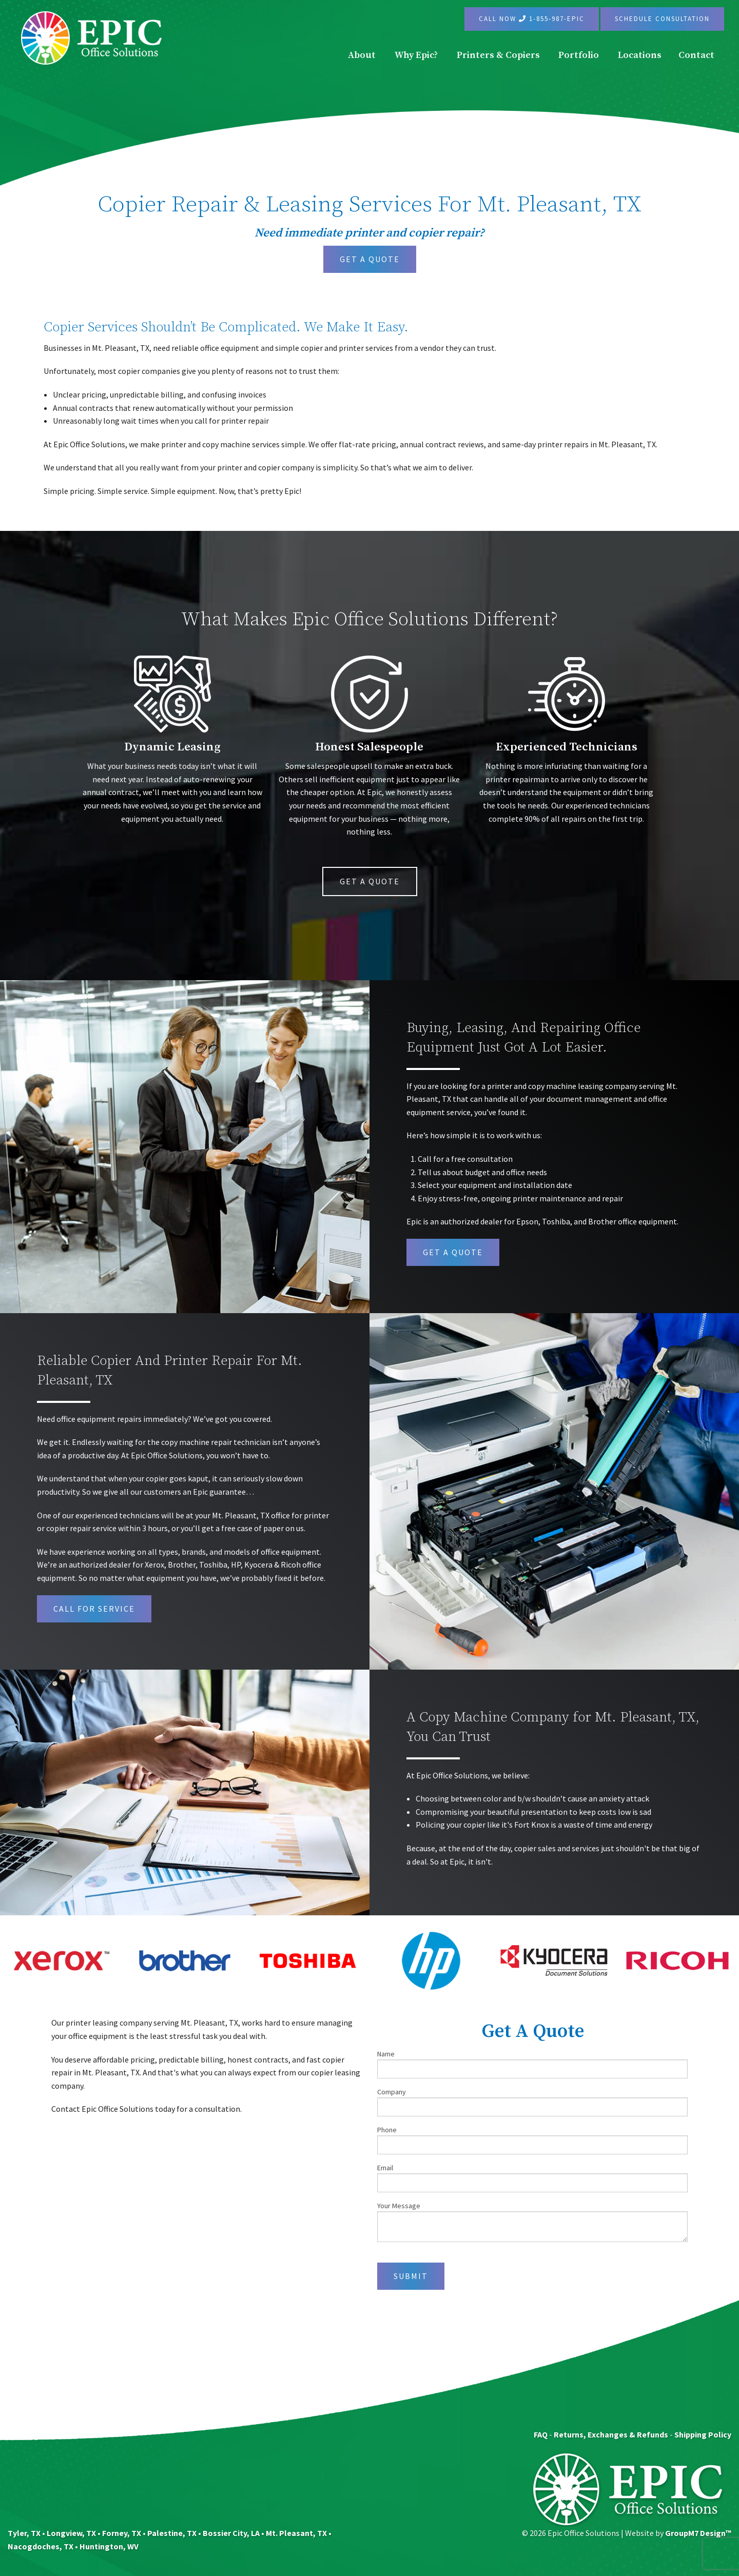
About (362, 55)
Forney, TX (121, 2533)
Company (532, 2101)
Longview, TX (71, 2533)
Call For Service (94, 1608)
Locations (640, 55)
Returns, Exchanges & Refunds (611, 2434)
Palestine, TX (172, 2533)
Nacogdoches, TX (40, 2546)
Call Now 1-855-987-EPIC (532, 18)
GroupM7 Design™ (698, 2533)
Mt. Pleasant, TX (296, 2533)
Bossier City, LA (231, 2533)
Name (532, 2063)
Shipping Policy (702, 2434)
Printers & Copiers (498, 55)
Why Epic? (416, 55)
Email (532, 2177)
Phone (532, 2139)
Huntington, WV (109, 2546)
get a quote (453, 1252)
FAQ (541, 2434)
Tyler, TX (24, 2533)
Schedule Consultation (662, 18)
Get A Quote (370, 259)
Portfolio (578, 55)
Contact (696, 55)
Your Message (532, 2221)
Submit (411, 2276)
